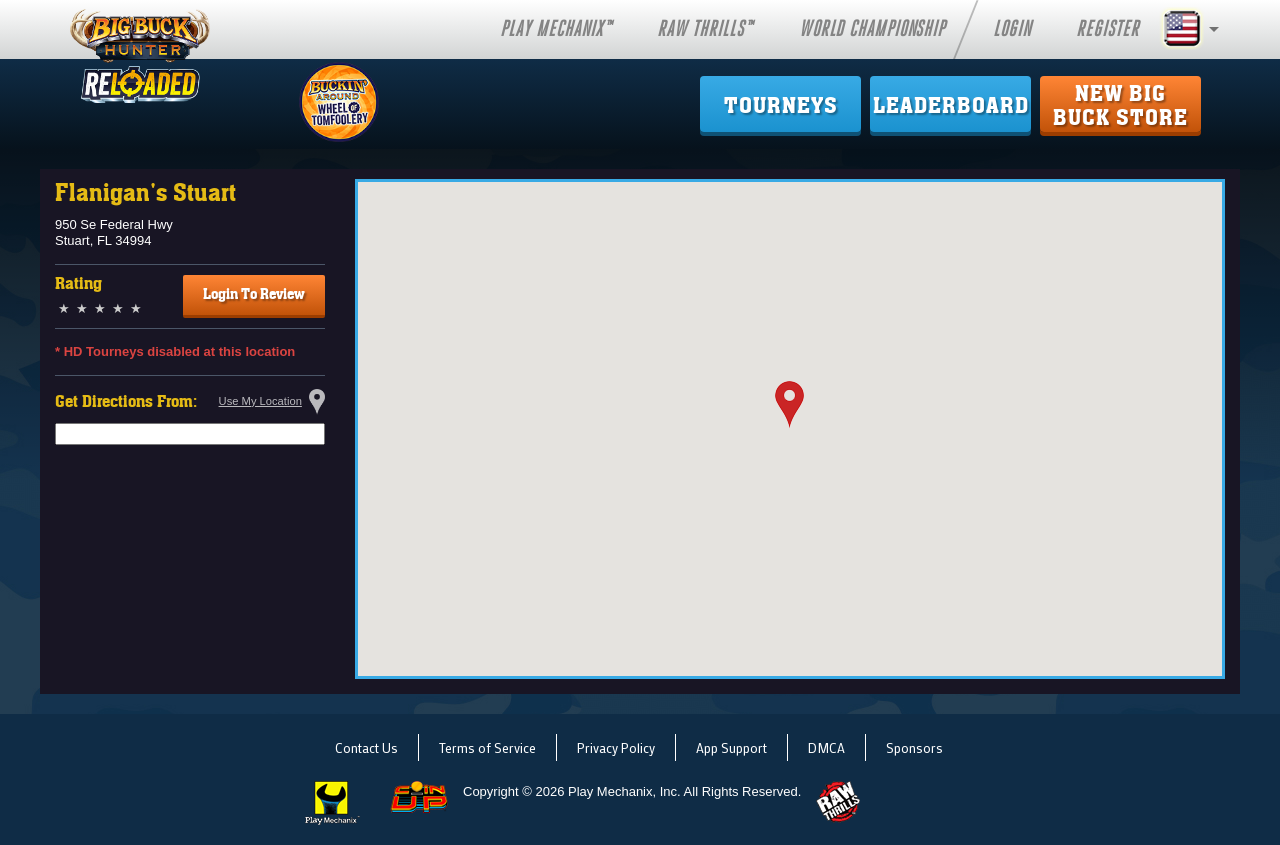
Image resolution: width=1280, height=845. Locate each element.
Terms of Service (487, 747)
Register (1107, 29)
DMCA (826, 747)
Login (1012, 29)
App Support (731, 747)
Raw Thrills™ (705, 29)
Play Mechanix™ (556, 29)
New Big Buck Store (1120, 106)
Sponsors (914, 747)
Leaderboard (951, 106)
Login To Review (254, 294)
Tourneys (781, 106)
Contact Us (366, 747)
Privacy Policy (616, 747)
